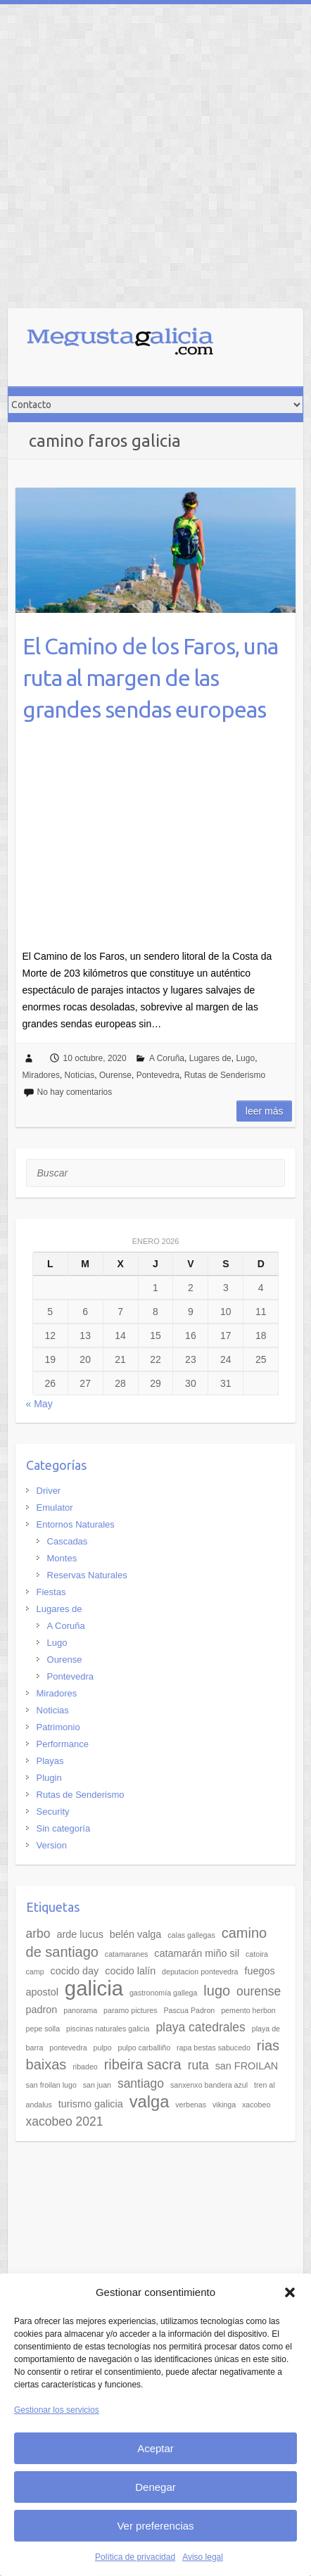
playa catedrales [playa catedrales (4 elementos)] (200, 2027)
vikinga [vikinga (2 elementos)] (224, 2104)
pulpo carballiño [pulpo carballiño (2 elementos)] (144, 2047)
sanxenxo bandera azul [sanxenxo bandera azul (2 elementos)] (209, 2085)
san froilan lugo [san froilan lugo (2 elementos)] (51, 2085)
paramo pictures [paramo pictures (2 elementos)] (130, 2010)
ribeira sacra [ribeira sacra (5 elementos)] (143, 2064)
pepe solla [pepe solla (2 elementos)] (43, 2028)
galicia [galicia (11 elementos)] (94, 1988)
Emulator (55, 1507)
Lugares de (210, 1058)
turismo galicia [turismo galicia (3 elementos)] (90, 2103)
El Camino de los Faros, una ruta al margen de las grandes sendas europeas (150, 677)
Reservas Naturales (87, 1575)
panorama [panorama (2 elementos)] (80, 2010)
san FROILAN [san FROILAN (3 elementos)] (247, 2065)
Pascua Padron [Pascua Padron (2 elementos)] (189, 2010)
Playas (50, 1761)
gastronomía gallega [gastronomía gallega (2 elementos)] (163, 1992)
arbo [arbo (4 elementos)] (38, 1934)
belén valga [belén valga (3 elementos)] (136, 1934)
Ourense (115, 1075)
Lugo (245, 1058)
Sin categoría (64, 1828)
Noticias (80, 1075)
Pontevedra (158, 1075)
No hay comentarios (75, 1092)
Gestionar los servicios (56, 2410)
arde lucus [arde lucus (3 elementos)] (79, 1934)
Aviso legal (202, 2557)
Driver (49, 1490)
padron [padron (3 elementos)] (42, 2009)
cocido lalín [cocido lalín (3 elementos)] (130, 1971)
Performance (63, 1744)
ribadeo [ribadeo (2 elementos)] (85, 2066)
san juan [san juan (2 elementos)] (97, 2085)
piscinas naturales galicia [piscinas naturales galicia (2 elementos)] (107, 2028)
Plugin (49, 1777)
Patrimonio (58, 1727)
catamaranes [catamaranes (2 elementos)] (126, 1954)
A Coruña (166, 1058)
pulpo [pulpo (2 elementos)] (103, 2047)
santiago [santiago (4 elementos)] (141, 2083)
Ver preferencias (155, 2526)
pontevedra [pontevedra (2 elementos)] (68, 2047)
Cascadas (67, 1541)
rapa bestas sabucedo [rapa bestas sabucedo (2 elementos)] (213, 2047)
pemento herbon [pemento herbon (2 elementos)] (248, 2010)
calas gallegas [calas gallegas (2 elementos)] (191, 1935)
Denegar (155, 2487)
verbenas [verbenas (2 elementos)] (190, 2104)
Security (53, 1811)
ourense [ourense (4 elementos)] (258, 1991)
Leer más (265, 1111)
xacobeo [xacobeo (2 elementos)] (256, 2104)
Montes (62, 1558)
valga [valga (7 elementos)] (149, 2102)
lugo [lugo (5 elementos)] (216, 1990)
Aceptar (155, 2448)
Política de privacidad (135, 2557)
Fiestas (51, 1592)
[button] (290, 2292)
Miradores (41, 1075)
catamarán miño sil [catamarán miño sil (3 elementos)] (196, 1953)
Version (52, 1845)
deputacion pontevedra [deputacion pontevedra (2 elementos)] (200, 1971)
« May (39, 1403)
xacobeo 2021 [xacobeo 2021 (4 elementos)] (64, 2121)
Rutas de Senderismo (224, 1075)
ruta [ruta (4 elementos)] (198, 2065)
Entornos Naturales (76, 1524)
